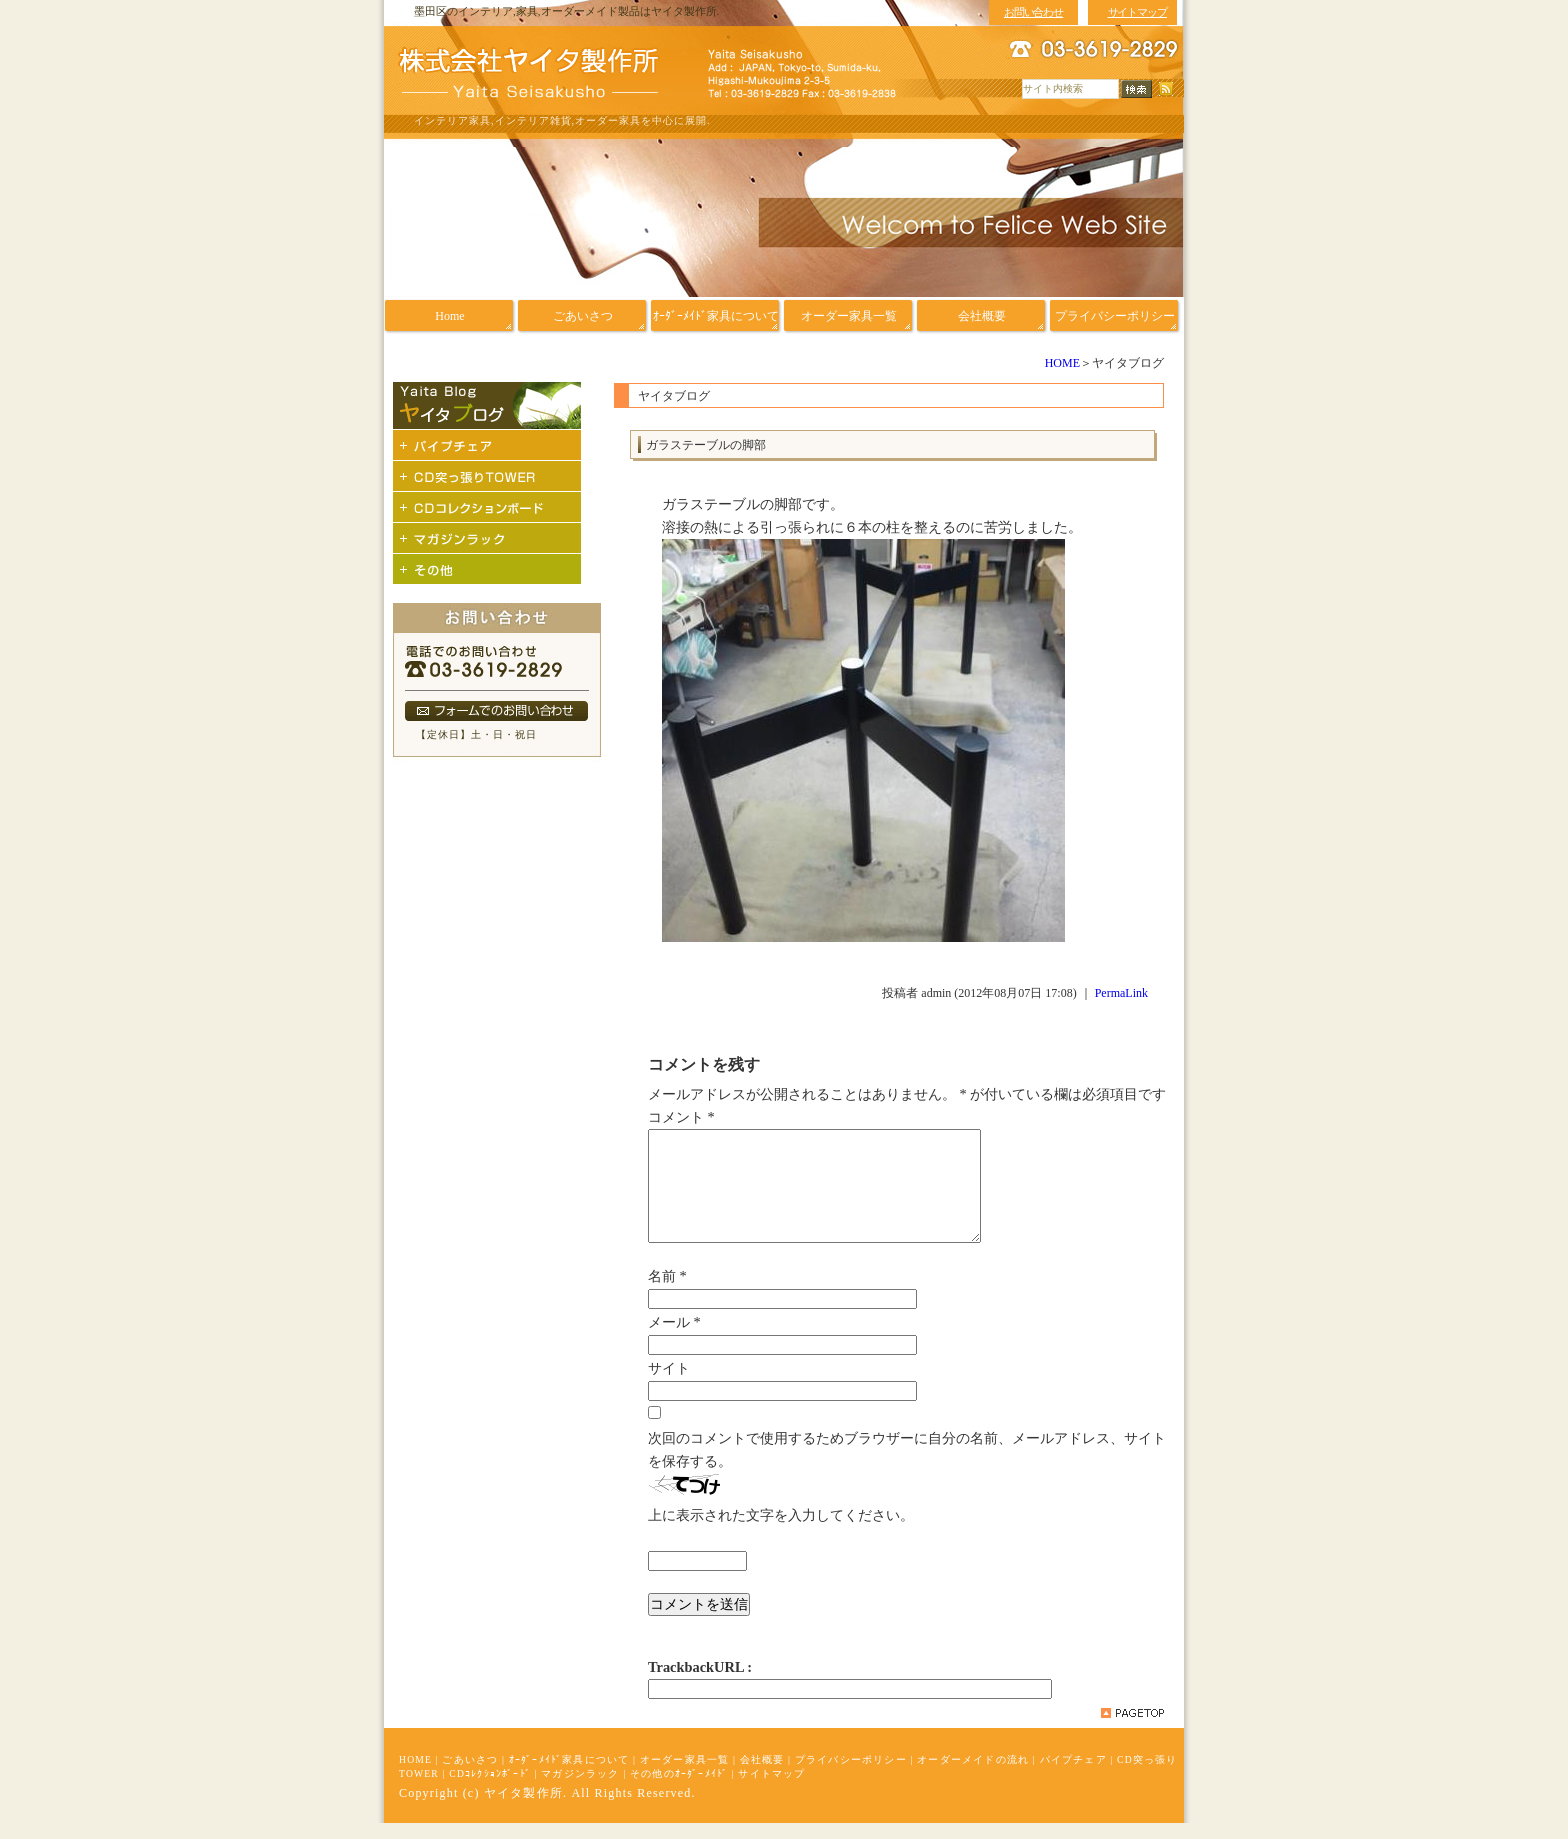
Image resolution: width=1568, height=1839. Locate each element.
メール (674, 1338)
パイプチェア (1073, 1775)
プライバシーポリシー (851, 1775)
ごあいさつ (470, 1775)
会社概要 (762, 1775)
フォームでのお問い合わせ (496, 711)
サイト (669, 1384)
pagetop (1132, 1729)
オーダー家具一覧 (685, 1775)
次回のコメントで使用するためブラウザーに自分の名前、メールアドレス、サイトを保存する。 (907, 1465)
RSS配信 (1166, 89)
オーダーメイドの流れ (973, 1775)
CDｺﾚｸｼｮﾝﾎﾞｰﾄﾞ (490, 1789)
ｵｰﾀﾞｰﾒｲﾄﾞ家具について (569, 1775)
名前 (667, 1292)
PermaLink (1121, 993)
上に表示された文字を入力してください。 (781, 1531)
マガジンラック (580, 1789)
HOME (1062, 363)
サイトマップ (771, 1789)
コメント (681, 1117)
